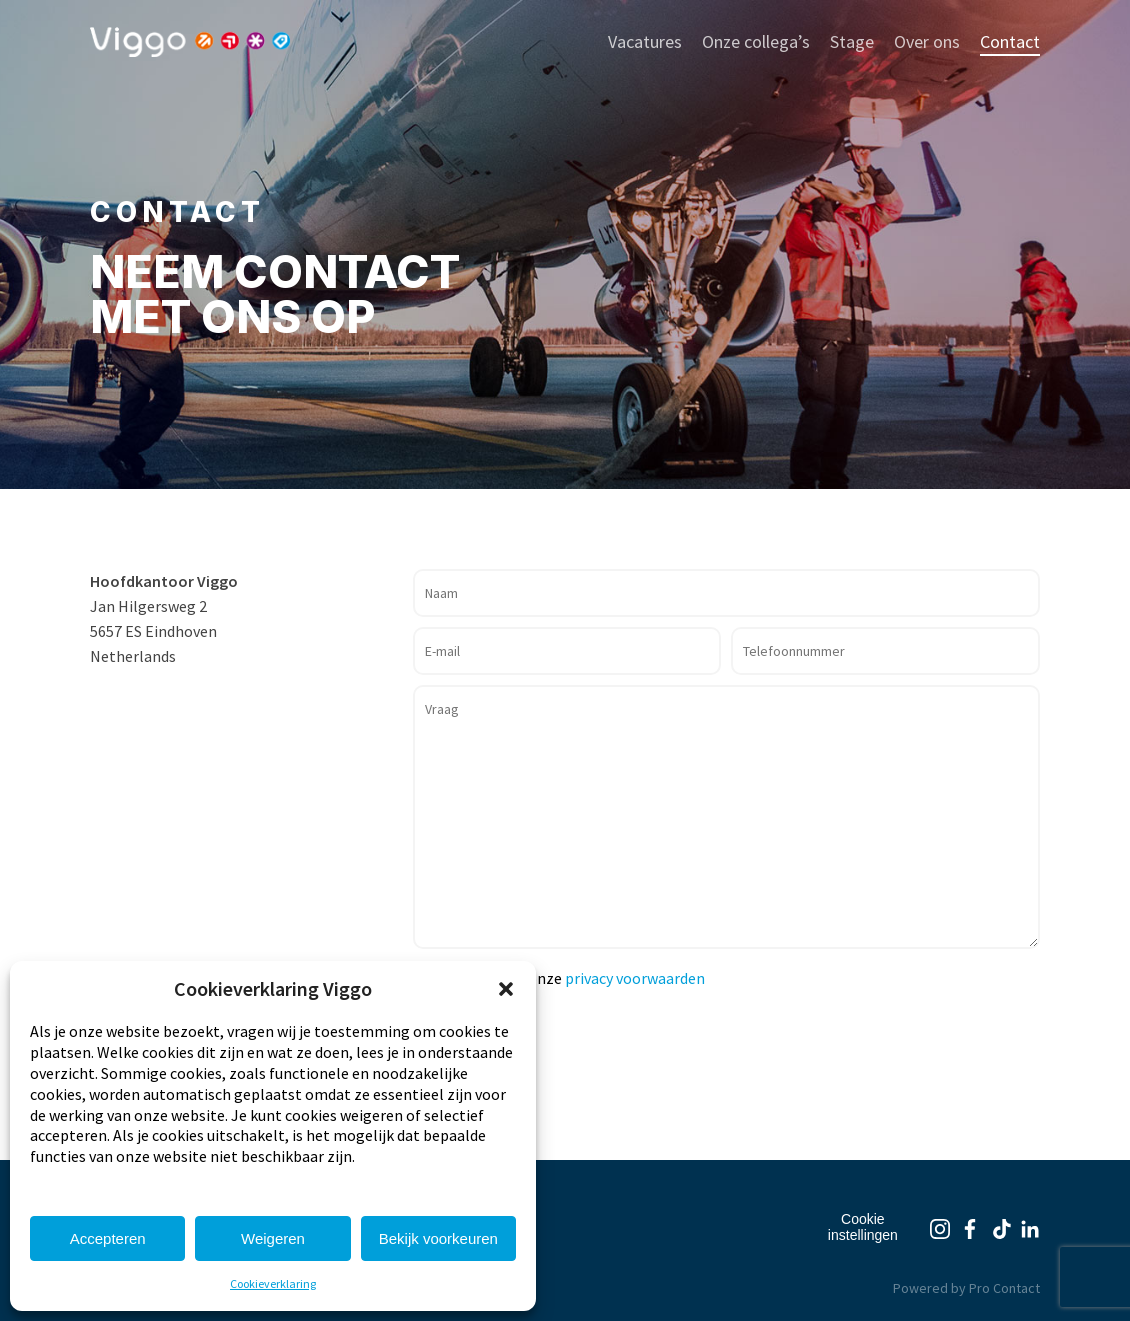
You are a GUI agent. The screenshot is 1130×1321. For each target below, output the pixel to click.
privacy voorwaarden (635, 978)
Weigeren (273, 1238)
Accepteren (108, 1238)
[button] (506, 989)
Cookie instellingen (863, 1227)
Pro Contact (1004, 1288)
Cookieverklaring (273, 1283)
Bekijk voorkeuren (438, 1238)
